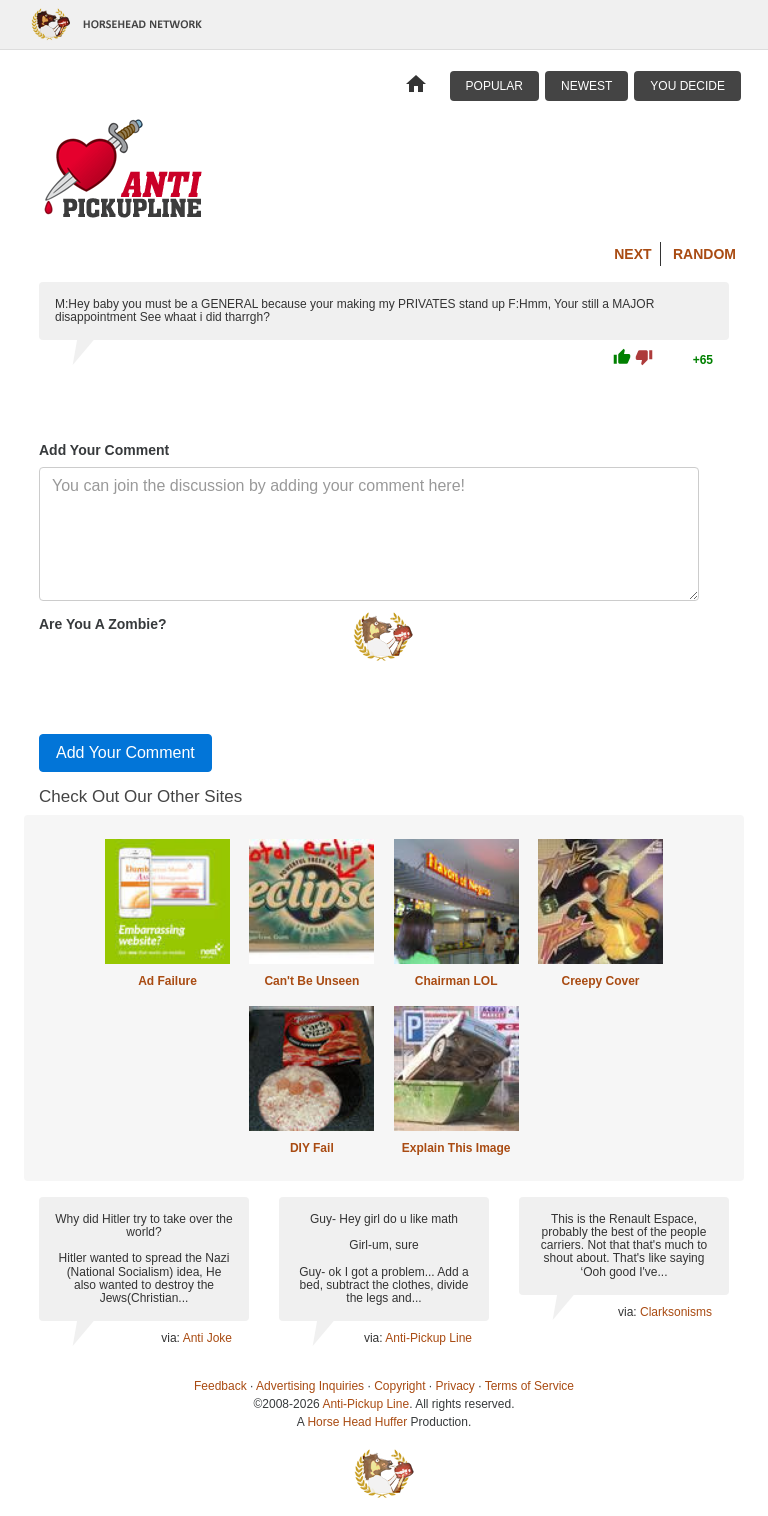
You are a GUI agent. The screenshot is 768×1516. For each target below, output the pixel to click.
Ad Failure (167, 981)
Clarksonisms (676, 1312)
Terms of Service (529, 1386)
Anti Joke (207, 1338)
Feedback (220, 1386)
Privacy (455, 1386)
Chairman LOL (456, 981)
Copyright (399, 1386)
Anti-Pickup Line (428, 1338)
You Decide (687, 86)
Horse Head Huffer (357, 1422)
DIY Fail (312, 1148)
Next (632, 254)
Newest (586, 86)
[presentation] (191, 679)
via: (171, 1338)
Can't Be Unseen (311, 981)
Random (704, 254)
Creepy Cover (600, 981)
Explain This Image (456, 1148)
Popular (494, 86)
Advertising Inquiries (310, 1386)
